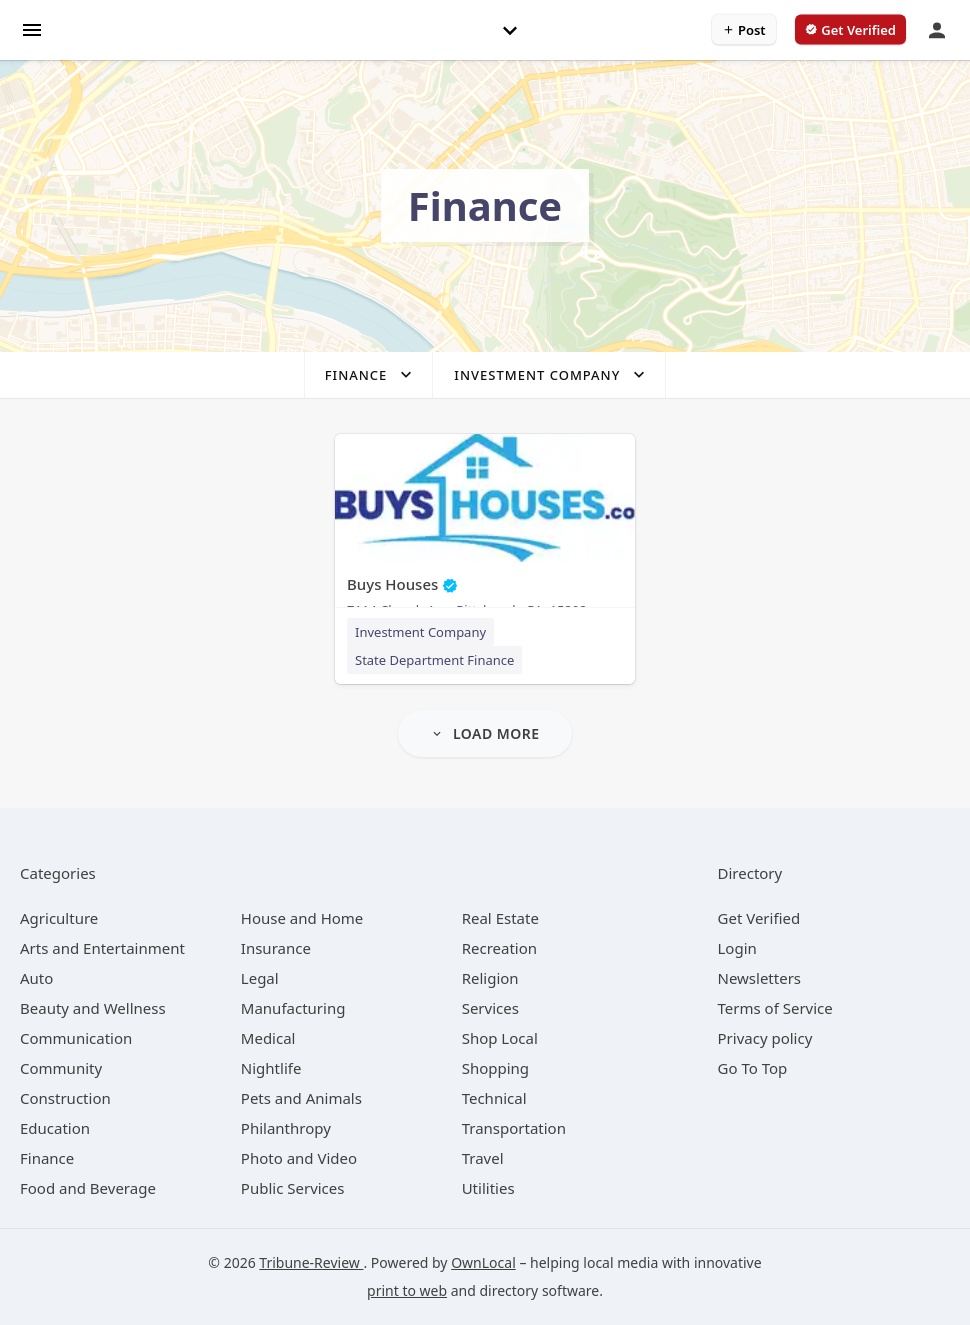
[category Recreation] (499, 948)
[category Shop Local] (500, 1038)
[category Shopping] (495, 1068)
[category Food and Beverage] (88, 1188)
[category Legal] (260, 978)
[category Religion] (490, 978)
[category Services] (490, 1008)
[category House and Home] (302, 918)
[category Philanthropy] (286, 1128)
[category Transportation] (514, 1128)
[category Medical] (268, 1038)
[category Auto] (36, 978)
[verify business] (850, 30)
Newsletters (760, 978)
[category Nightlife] (271, 1068)
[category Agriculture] (59, 918)
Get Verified (759, 918)
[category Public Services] (293, 1188)
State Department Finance (434, 660)
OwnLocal (483, 1262)
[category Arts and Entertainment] (102, 948)
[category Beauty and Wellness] (93, 1008)
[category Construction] (65, 1098)
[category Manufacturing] (293, 1008)
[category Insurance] (276, 948)
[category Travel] (483, 1158)
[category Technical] (494, 1098)
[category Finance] (47, 1158)
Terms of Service (775, 1008)
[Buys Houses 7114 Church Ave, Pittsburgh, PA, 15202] (485, 530)
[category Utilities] (488, 1188)
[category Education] (55, 1128)
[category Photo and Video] (299, 1158)
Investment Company (420, 632)
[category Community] (61, 1068)
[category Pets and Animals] (301, 1098)
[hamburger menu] (32, 28)
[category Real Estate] (500, 918)
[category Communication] (76, 1038)
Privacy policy (765, 1038)
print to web (407, 1290)
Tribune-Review (311, 1262)
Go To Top (753, 1068)
